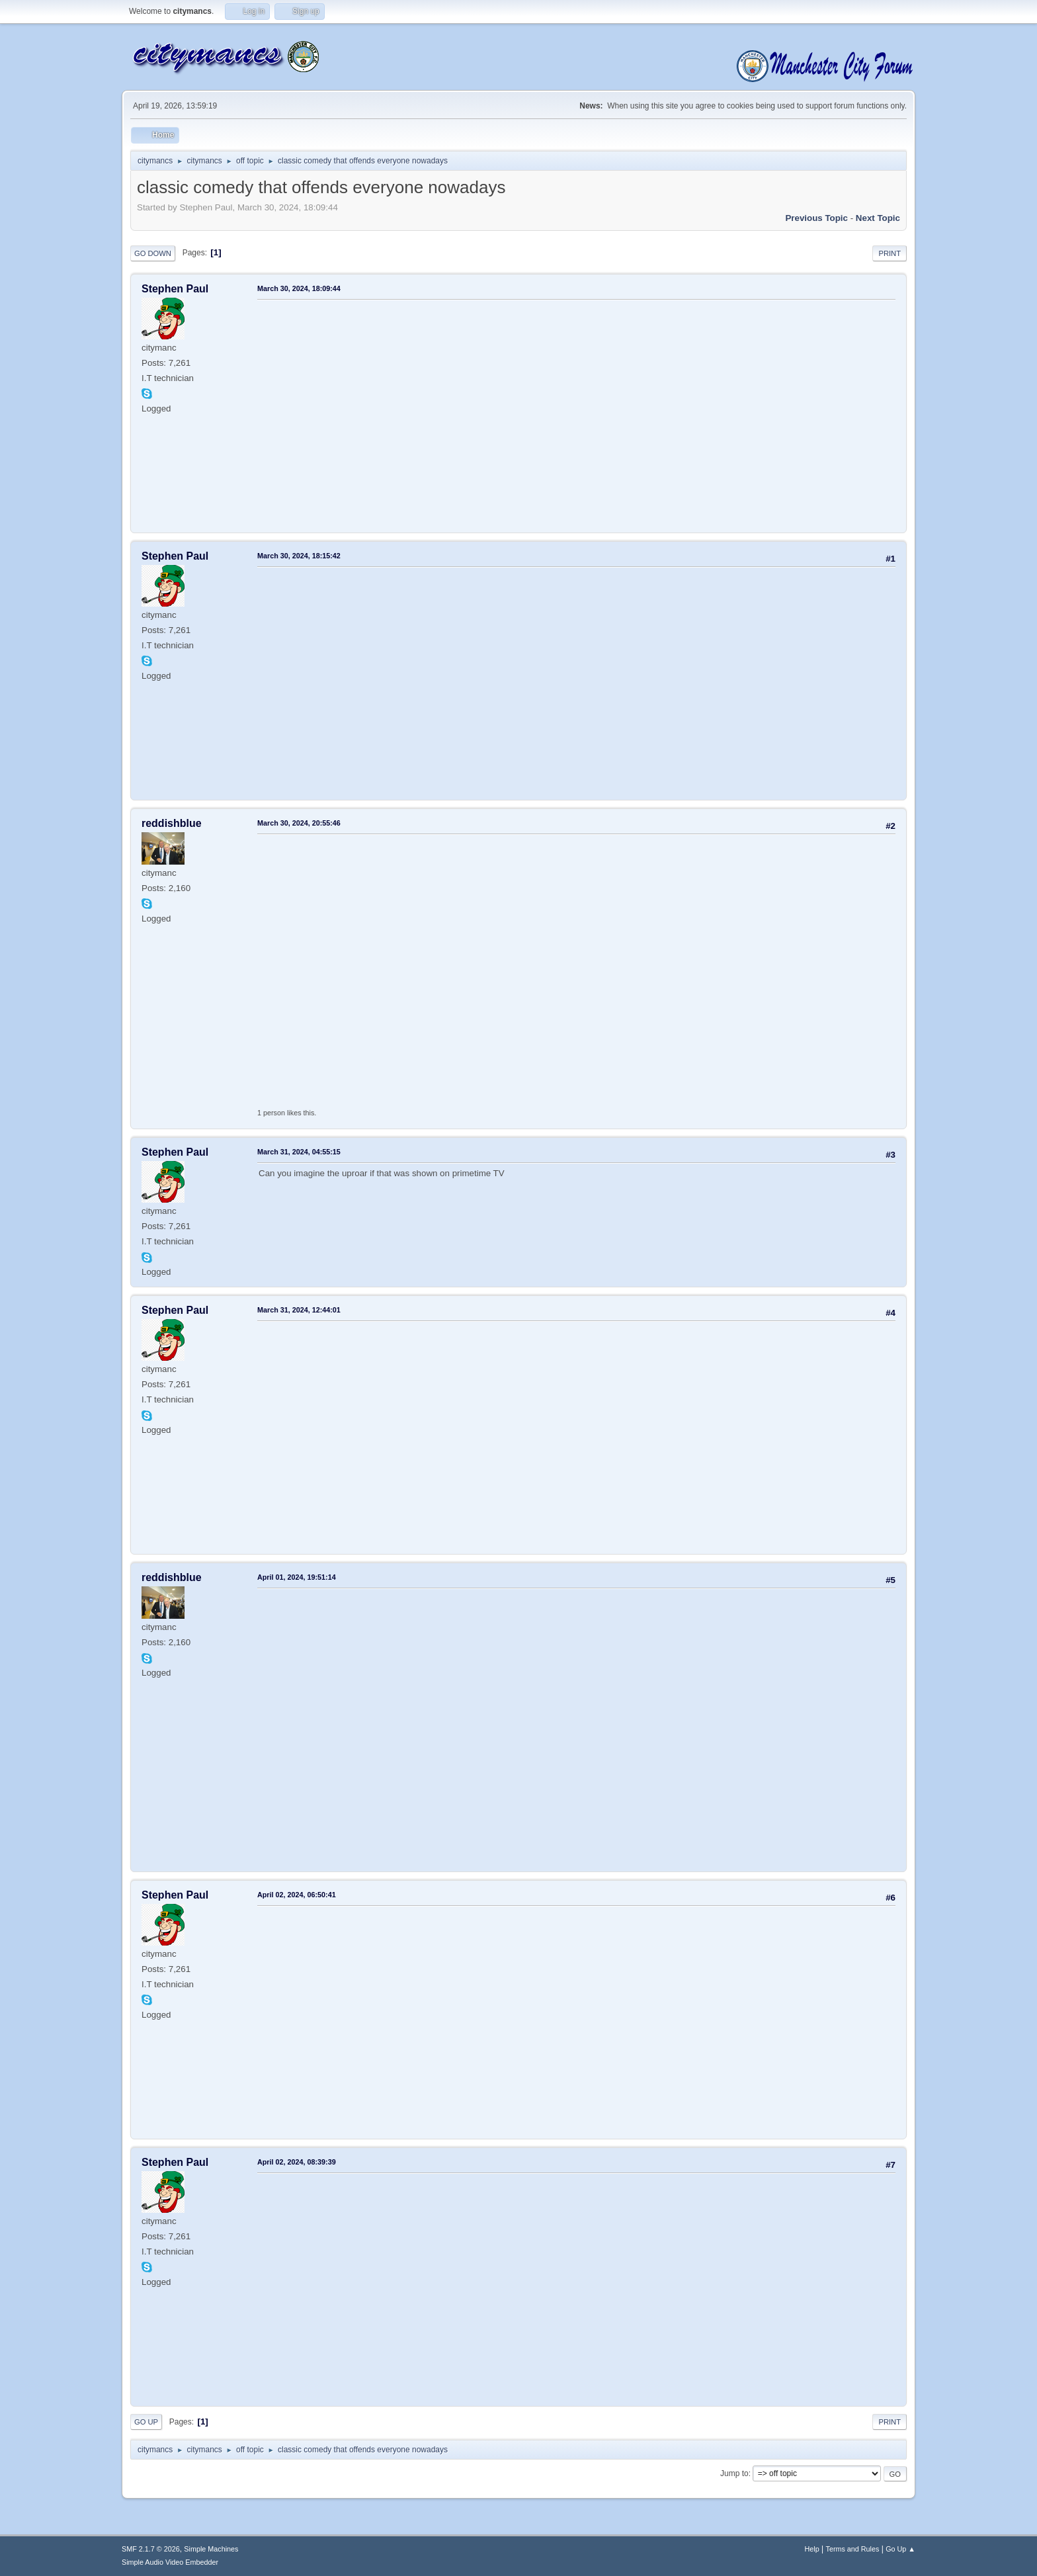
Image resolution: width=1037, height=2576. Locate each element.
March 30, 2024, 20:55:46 (299, 823)
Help (812, 2549)
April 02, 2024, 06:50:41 (296, 1895)
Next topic (878, 218)
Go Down (152, 253)
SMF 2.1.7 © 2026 (151, 2549)
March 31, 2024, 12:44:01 (299, 1310)
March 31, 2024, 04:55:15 (299, 1152)
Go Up (146, 2422)
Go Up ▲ (900, 2549)
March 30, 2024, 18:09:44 (299, 288)
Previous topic (816, 218)
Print (889, 253)
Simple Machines (211, 2549)
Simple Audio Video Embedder (170, 2562)
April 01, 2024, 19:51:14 (296, 1577)
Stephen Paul (175, 288)
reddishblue (172, 823)
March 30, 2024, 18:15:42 (299, 556)
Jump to (734, 2473)
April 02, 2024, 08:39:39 (296, 2162)
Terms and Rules (853, 2549)
